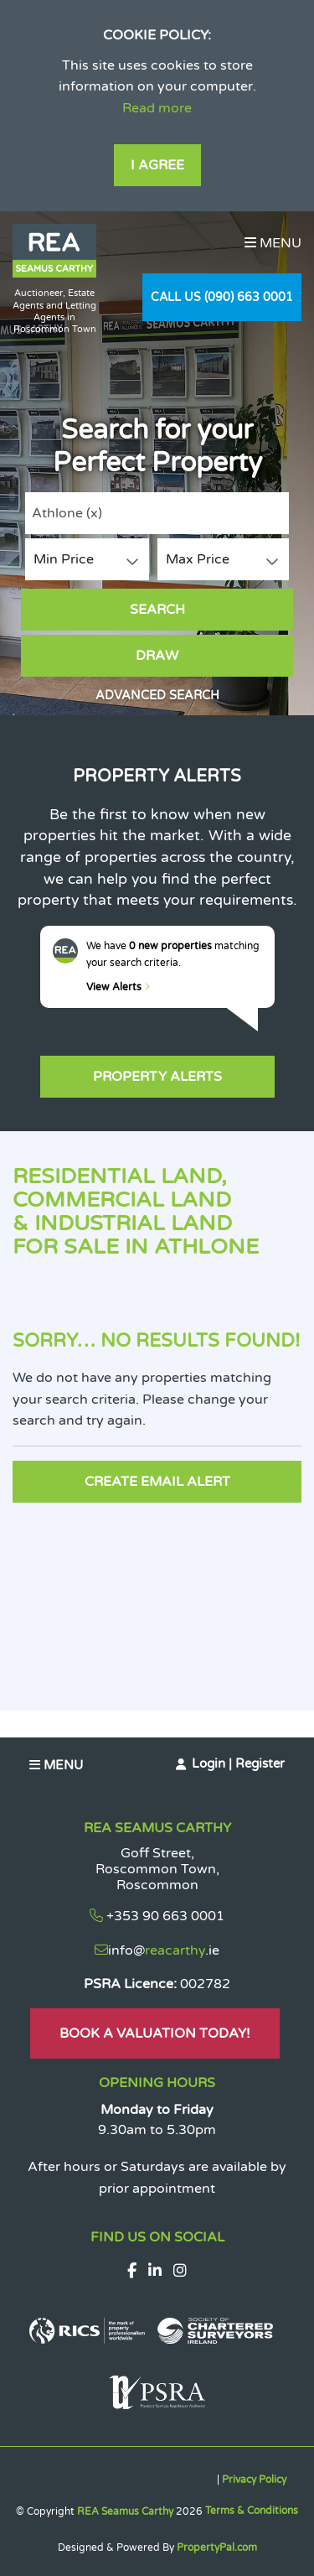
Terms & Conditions (251, 2510)
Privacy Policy (254, 2479)
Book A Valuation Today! (154, 2033)
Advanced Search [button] (157, 695)
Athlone (67, 513)
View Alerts (118, 987)
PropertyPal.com (217, 2547)
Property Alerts (157, 1076)
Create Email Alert (157, 1481)
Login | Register (238, 1763)
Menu (273, 243)
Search (157, 609)
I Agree (157, 165)
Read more (157, 108)
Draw (157, 655)
